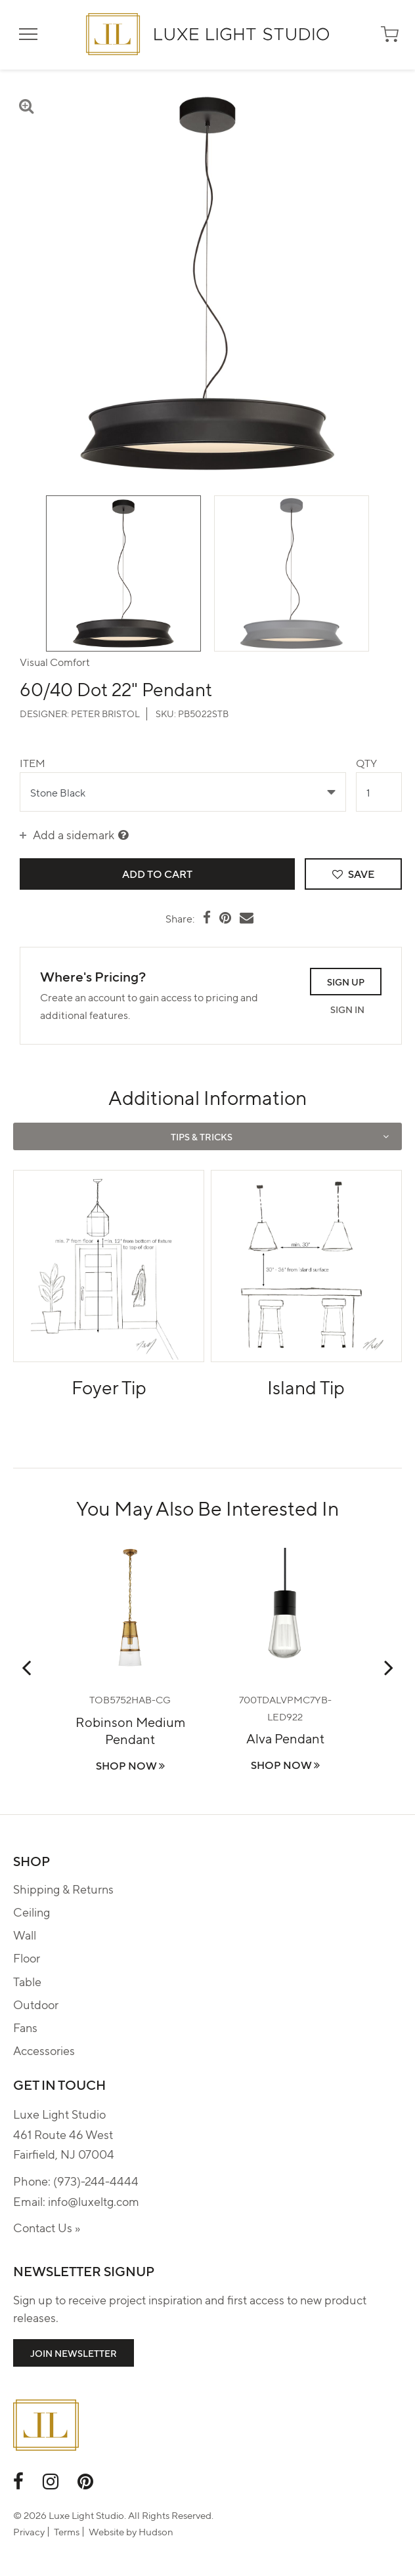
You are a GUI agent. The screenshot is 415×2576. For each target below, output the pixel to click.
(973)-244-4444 (96, 2180)
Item (32, 763)
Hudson (156, 2531)
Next (389, 1667)
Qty (366, 763)
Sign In (347, 1009)
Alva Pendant (285, 1738)
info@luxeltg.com (93, 2201)
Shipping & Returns (63, 1888)
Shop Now (130, 1765)
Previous (26, 1667)
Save (353, 874)
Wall (24, 1934)
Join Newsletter (73, 2353)
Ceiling (31, 1911)
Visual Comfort (55, 662)
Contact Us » (46, 2227)
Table (27, 1981)
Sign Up (345, 981)
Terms (66, 2531)
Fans (25, 2027)
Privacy (29, 2531)
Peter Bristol (105, 713)
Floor (26, 1957)
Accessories (44, 2050)
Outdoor (35, 2004)
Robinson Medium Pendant (130, 1730)
